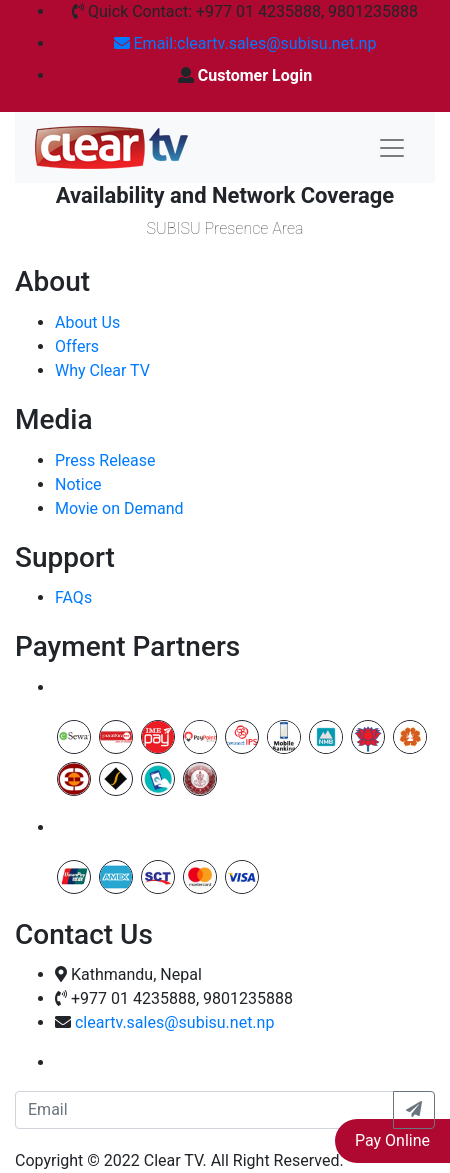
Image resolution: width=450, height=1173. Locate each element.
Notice (78, 484)
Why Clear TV (102, 370)
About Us (87, 322)
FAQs (73, 597)
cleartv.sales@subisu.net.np (174, 1022)
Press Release (105, 460)
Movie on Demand (119, 508)
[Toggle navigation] (392, 148)
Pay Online (392, 1140)
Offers (77, 346)
